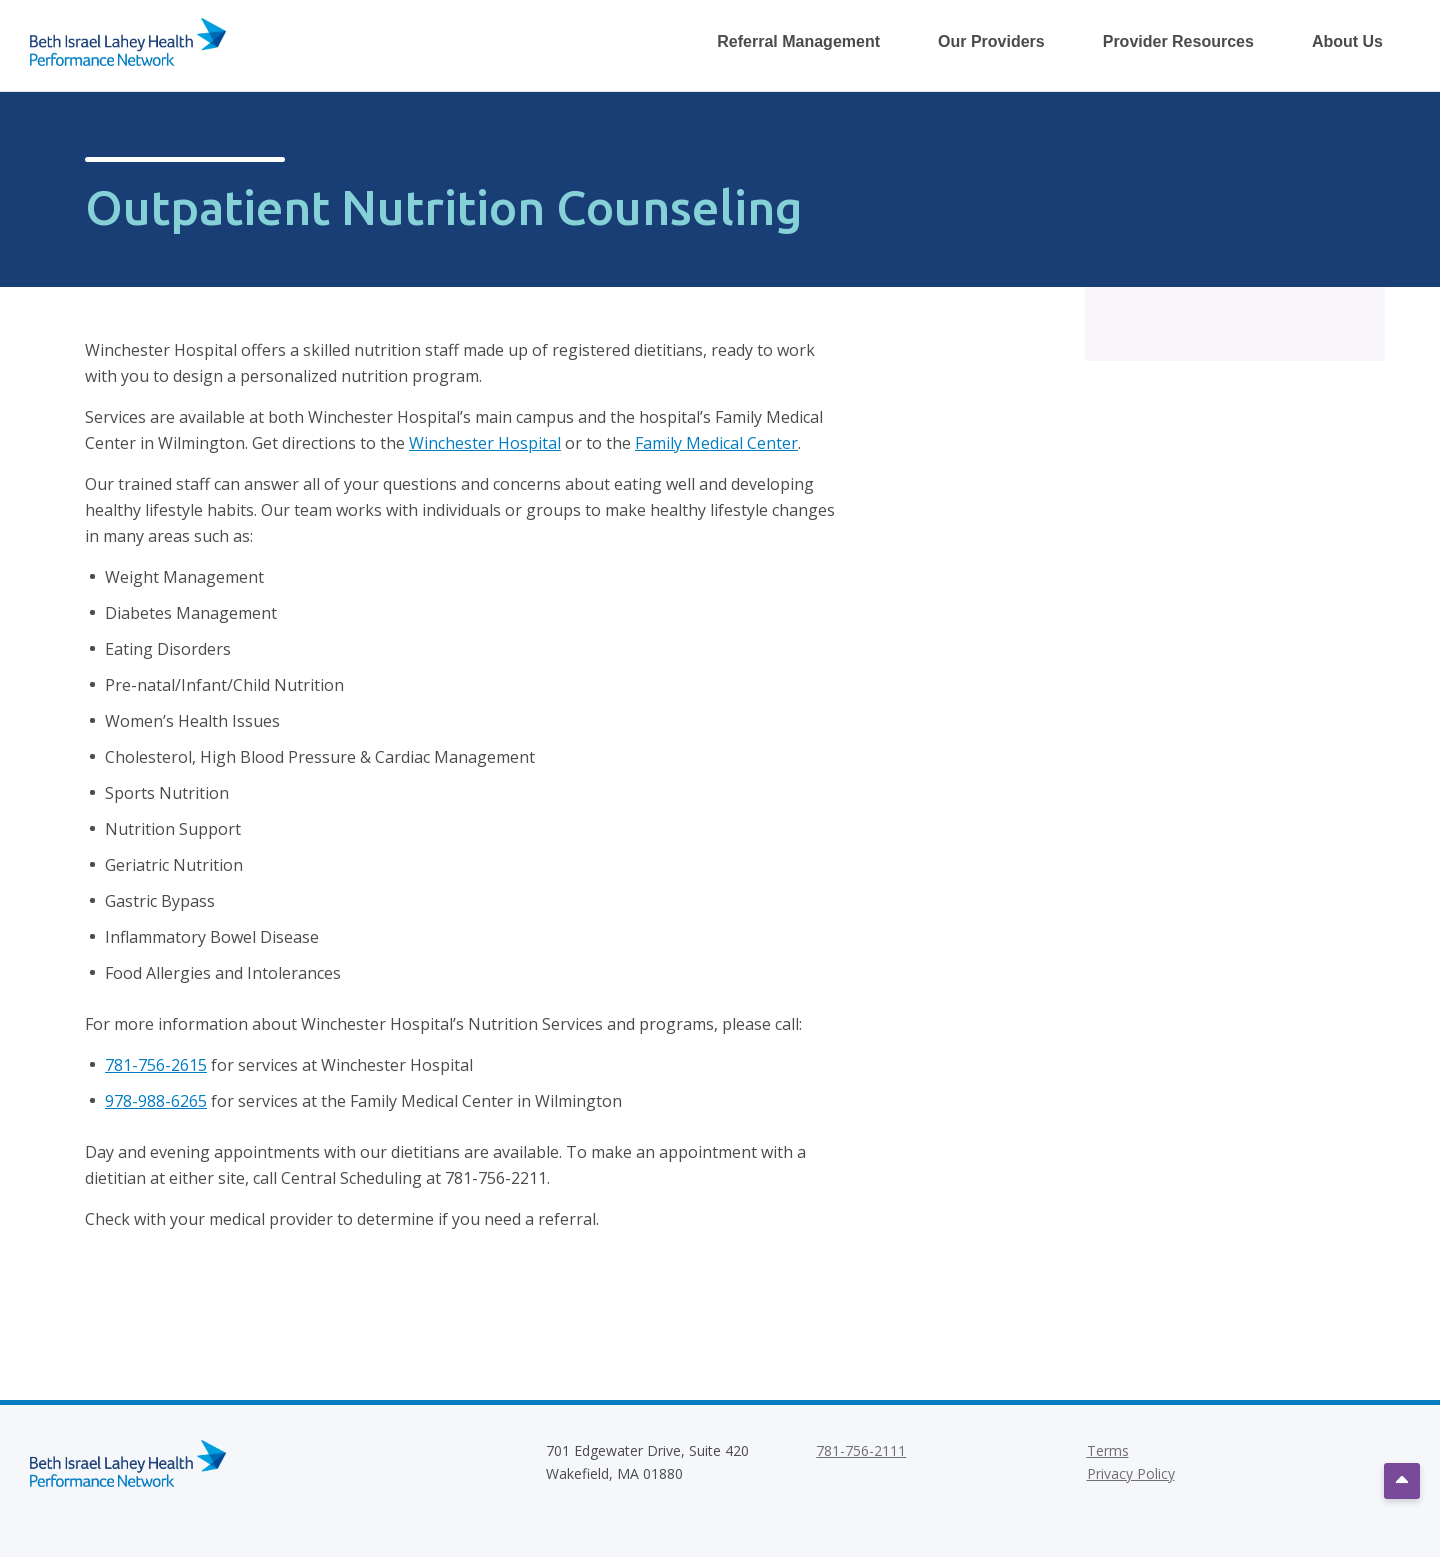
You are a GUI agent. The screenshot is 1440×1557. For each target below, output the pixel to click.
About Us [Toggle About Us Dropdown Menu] (1347, 41)
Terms (1108, 1450)
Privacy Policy (1131, 1473)
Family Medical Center (716, 443)
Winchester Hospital (485, 443)
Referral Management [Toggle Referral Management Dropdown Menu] (798, 41)
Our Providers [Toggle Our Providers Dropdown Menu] (991, 41)
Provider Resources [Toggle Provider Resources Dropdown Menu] (1178, 41)
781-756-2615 (156, 1065)
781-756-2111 (861, 1450)
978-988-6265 (156, 1101)
